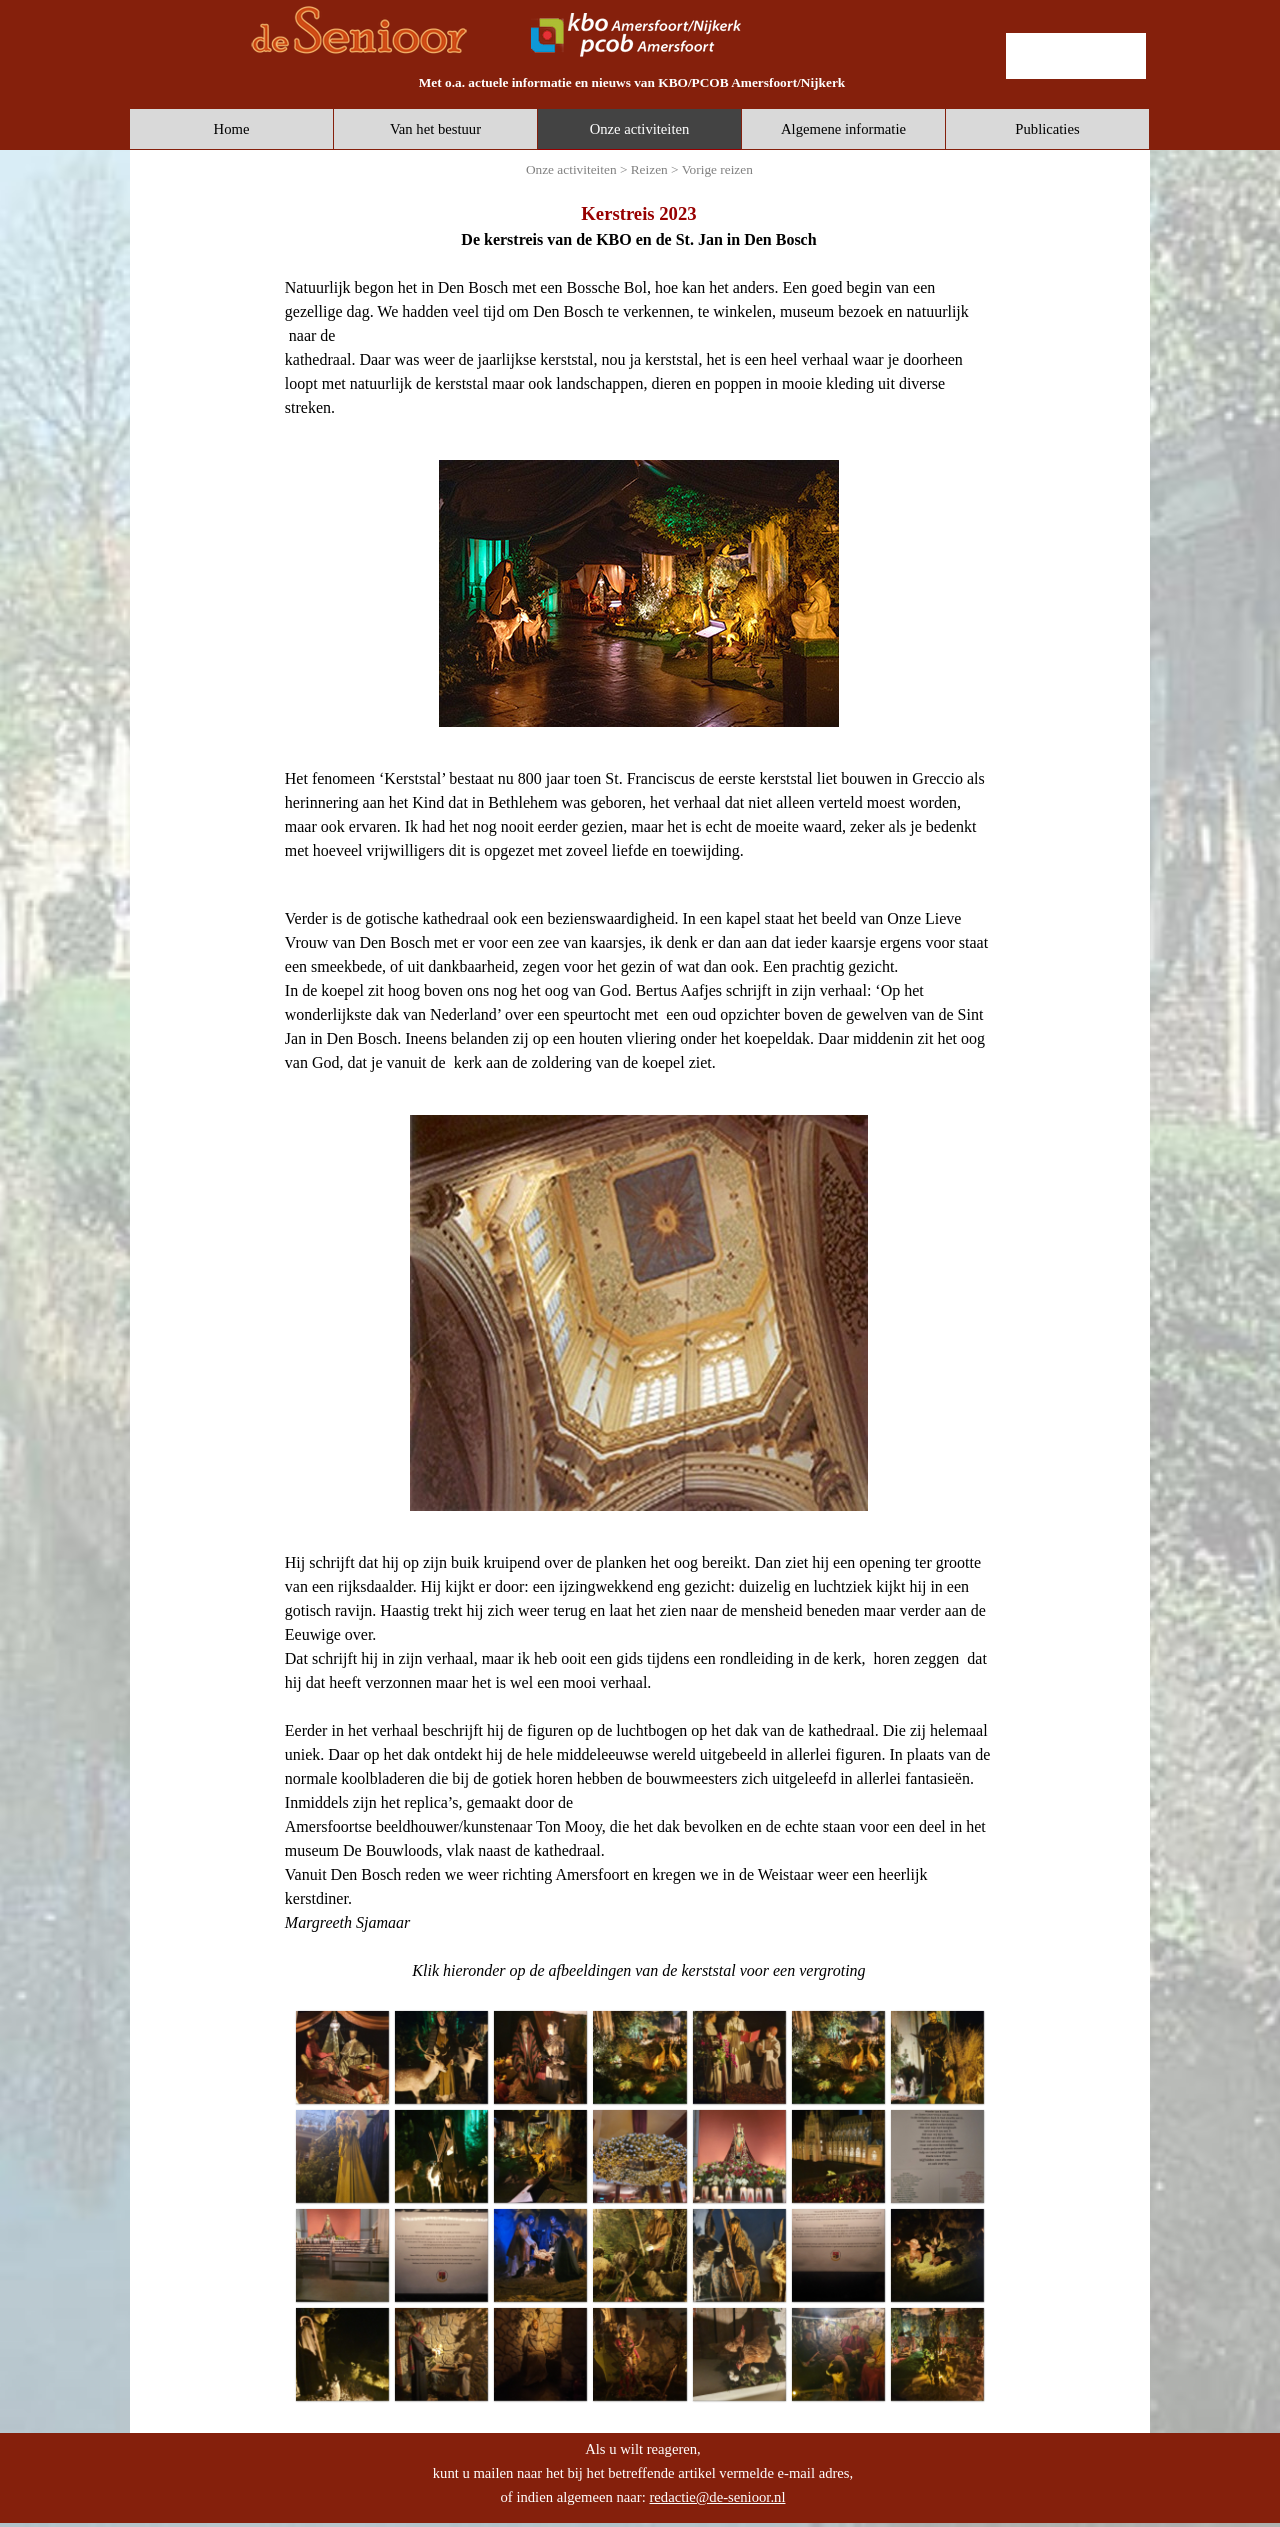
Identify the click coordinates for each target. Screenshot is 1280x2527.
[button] (341, 2056)
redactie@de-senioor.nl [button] (717, 2497)
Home (232, 129)
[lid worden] (1076, 56)
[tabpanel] (632, 82)
